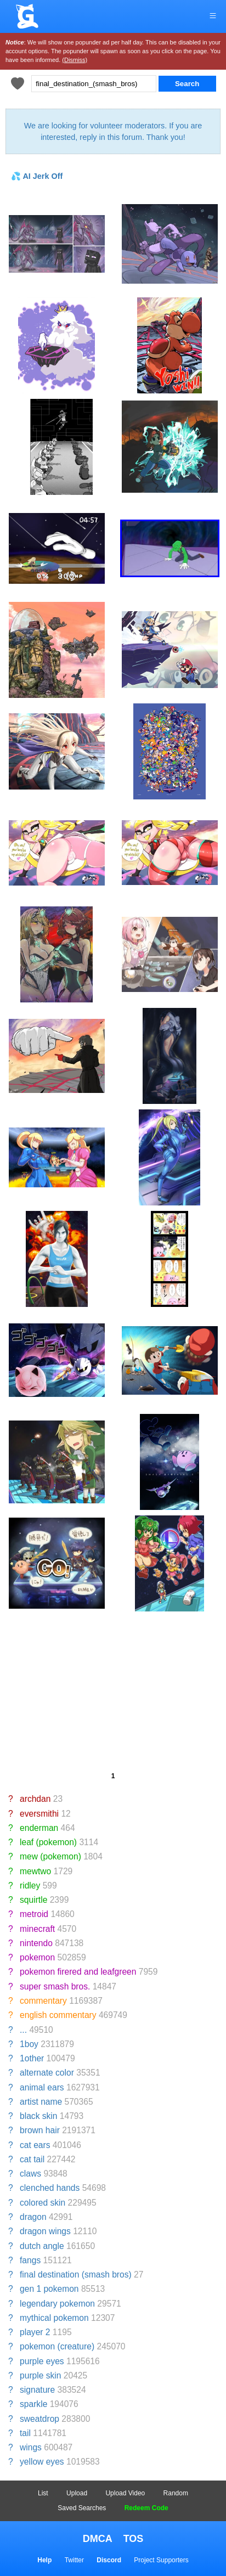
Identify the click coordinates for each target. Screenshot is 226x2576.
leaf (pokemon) (48, 1842)
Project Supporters (161, 2560)
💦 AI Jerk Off (37, 176)
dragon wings (45, 2231)
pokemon (37, 1957)
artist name (41, 2101)
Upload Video (125, 2493)
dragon (33, 2217)
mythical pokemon (54, 2318)
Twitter (74, 2560)
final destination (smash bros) (76, 2274)
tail (25, 2433)
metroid (34, 1914)
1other (32, 2058)
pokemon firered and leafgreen (78, 1971)
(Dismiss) (74, 60)
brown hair (40, 2130)
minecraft (37, 1929)
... (23, 2029)
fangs (30, 2260)
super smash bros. (55, 1986)
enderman (39, 1828)
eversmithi (39, 1813)
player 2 (35, 2332)
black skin (38, 2116)
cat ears (35, 2145)
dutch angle (42, 2246)
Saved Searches (82, 2508)
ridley (30, 1885)
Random (175, 2493)
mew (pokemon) (50, 1856)
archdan (35, 1798)
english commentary (58, 2015)
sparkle (33, 2404)
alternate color (47, 2072)
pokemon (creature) (57, 2346)
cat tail (32, 2159)
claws (30, 2173)
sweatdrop (39, 2418)
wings (31, 2447)
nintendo (36, 1943)
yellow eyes (42, 2461)
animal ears (42, 2087)
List (43, 2493)
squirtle (33, 1899)
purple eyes (42, 2361)
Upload (76, 2493)
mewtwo (35, 1871)
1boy (29, 2044)
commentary (43, 2000)
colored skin (42, 2202)
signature (37, 2389)
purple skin (40, 2375)
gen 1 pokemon (49, 2288)
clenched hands (50, 2187)
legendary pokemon (57, 2303)
